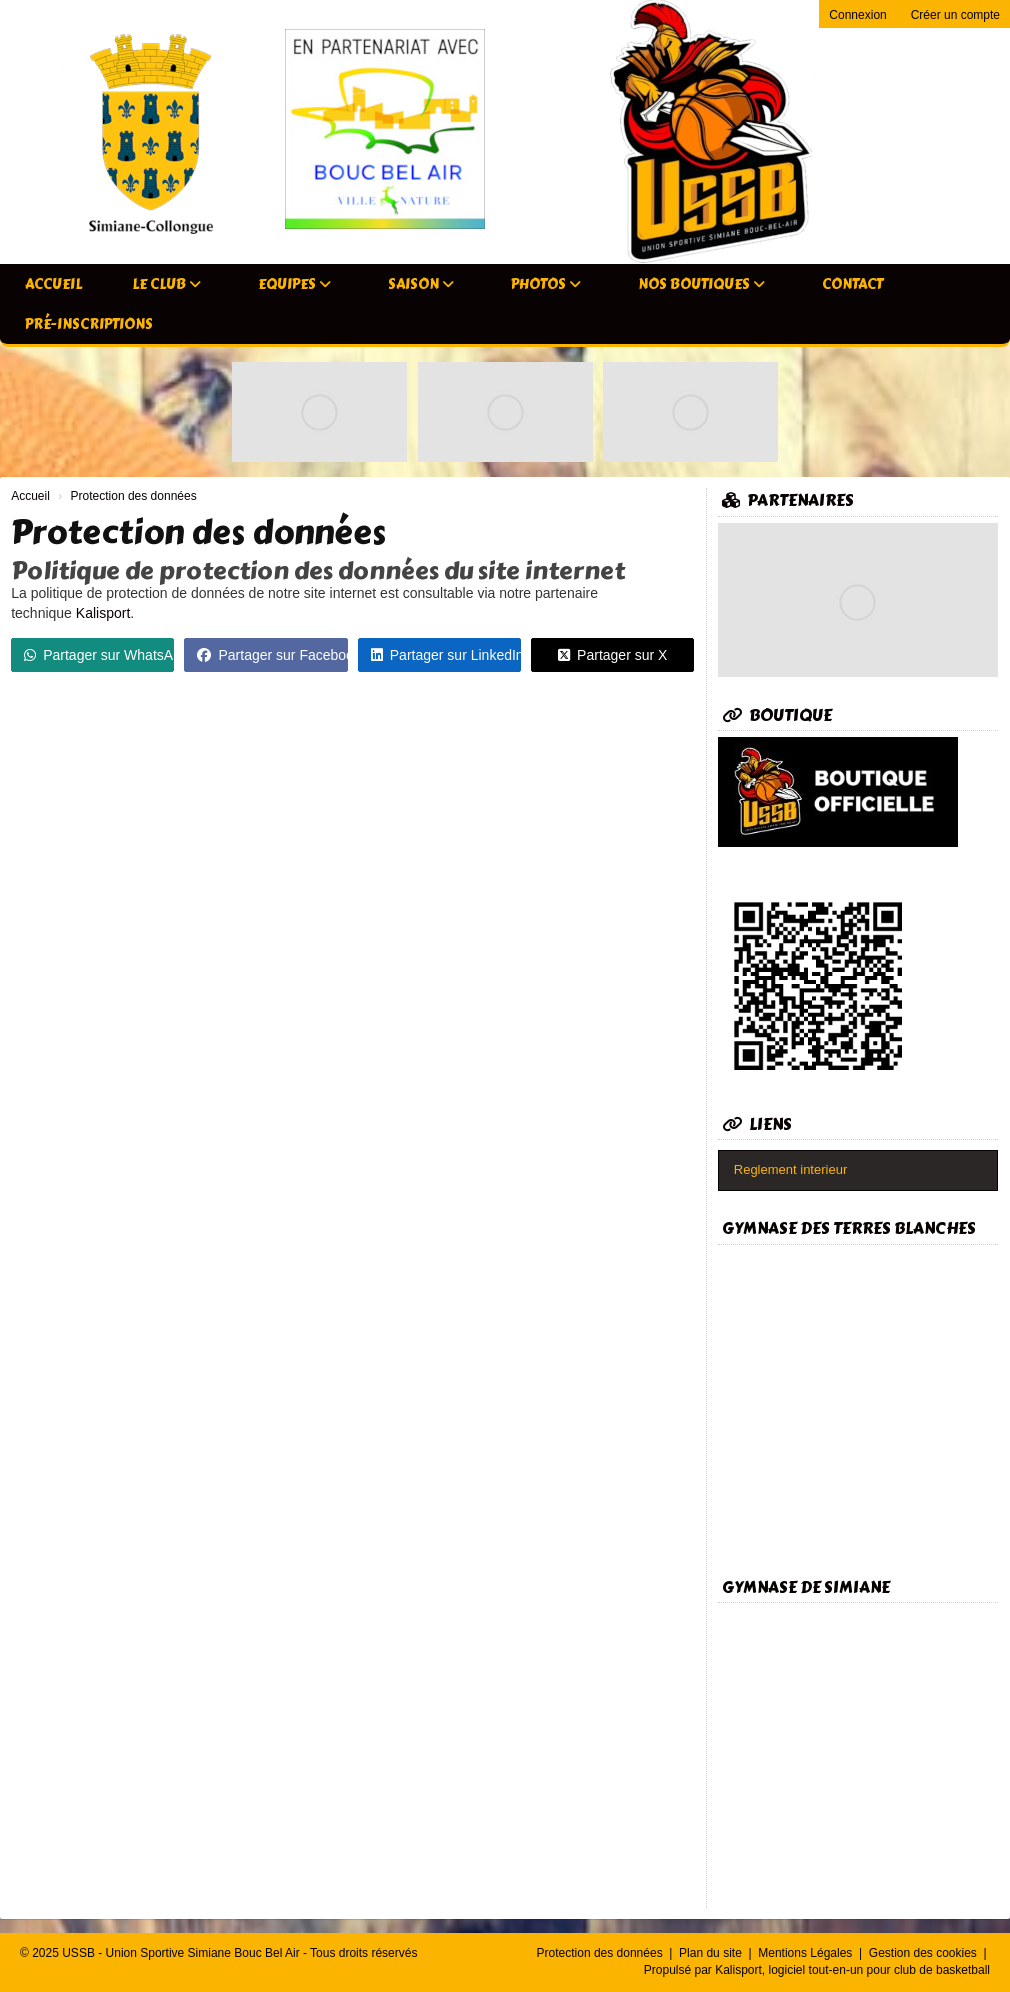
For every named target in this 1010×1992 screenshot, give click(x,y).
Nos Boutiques (701, 284)
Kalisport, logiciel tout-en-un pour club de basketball (852, 1970)
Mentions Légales (806, 1953)
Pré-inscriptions (89, 324)
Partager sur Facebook (272, 655)
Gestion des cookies (924, 1953)
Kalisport (103, 613)
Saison (421, 284)
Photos (546, 284)
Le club (166, 284)
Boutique (777, 715)
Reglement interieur (790, 1169)
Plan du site (712, 1953)
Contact (852, 284)
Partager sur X (612, 655)
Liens (757, 1124)
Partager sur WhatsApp (99, 655)
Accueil (53, 284)
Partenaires (788, 500)
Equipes (294, 284)
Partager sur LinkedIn (446, 655)
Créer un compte (955, 15)
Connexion (857, 15)
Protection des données (601, 1953)
